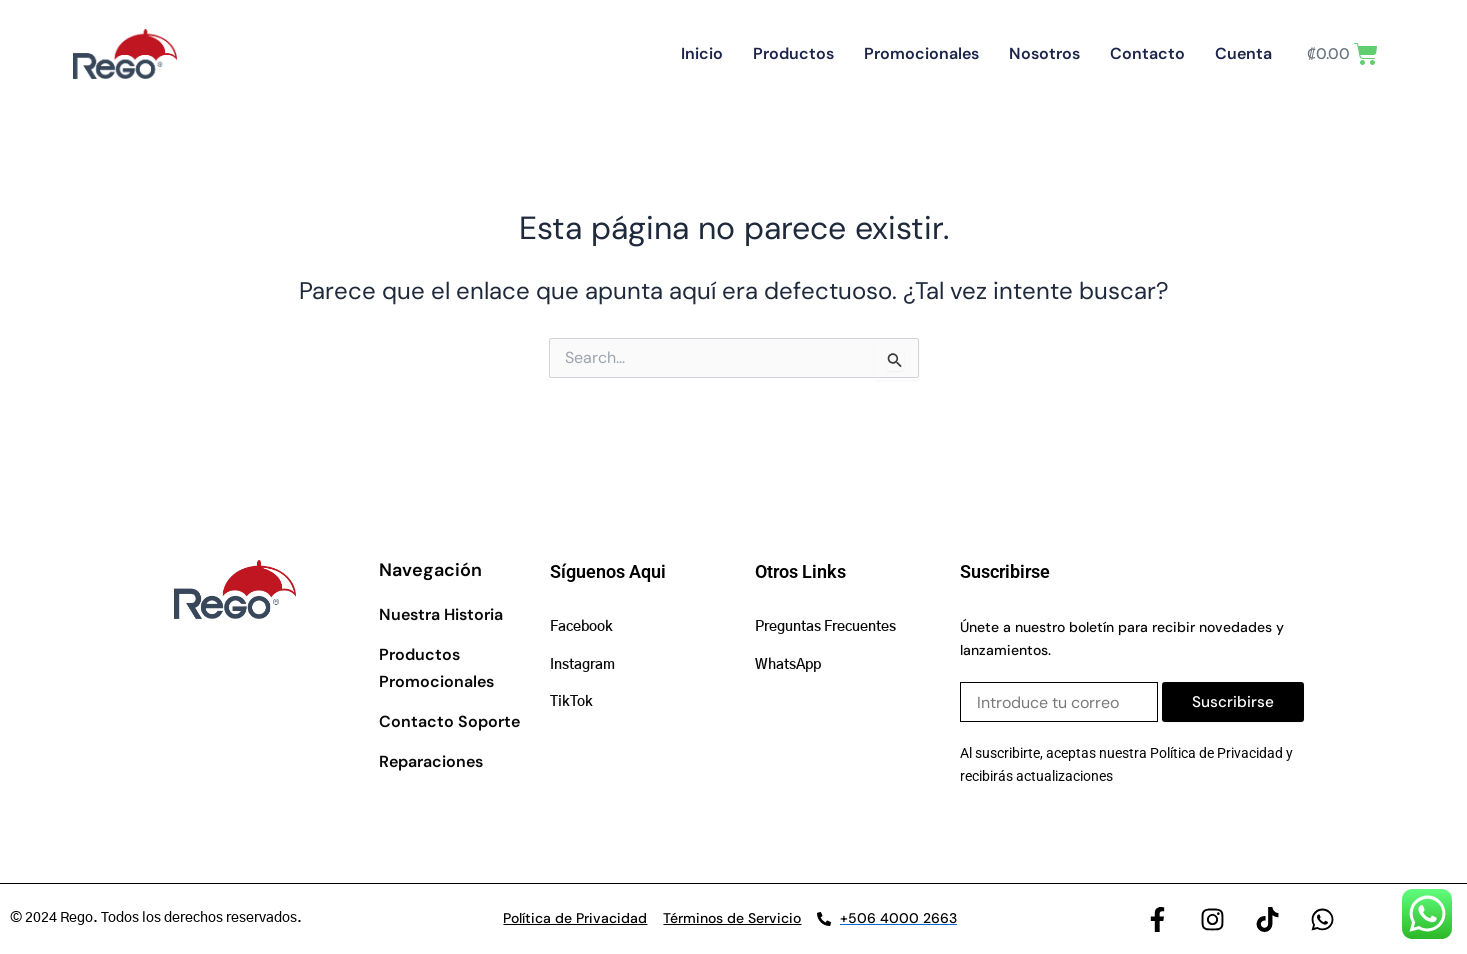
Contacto (1167, 53)
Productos (813, 53)
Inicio (722, 53)
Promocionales (941, 53)
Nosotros (1064, 53)
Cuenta (1263, 53)
